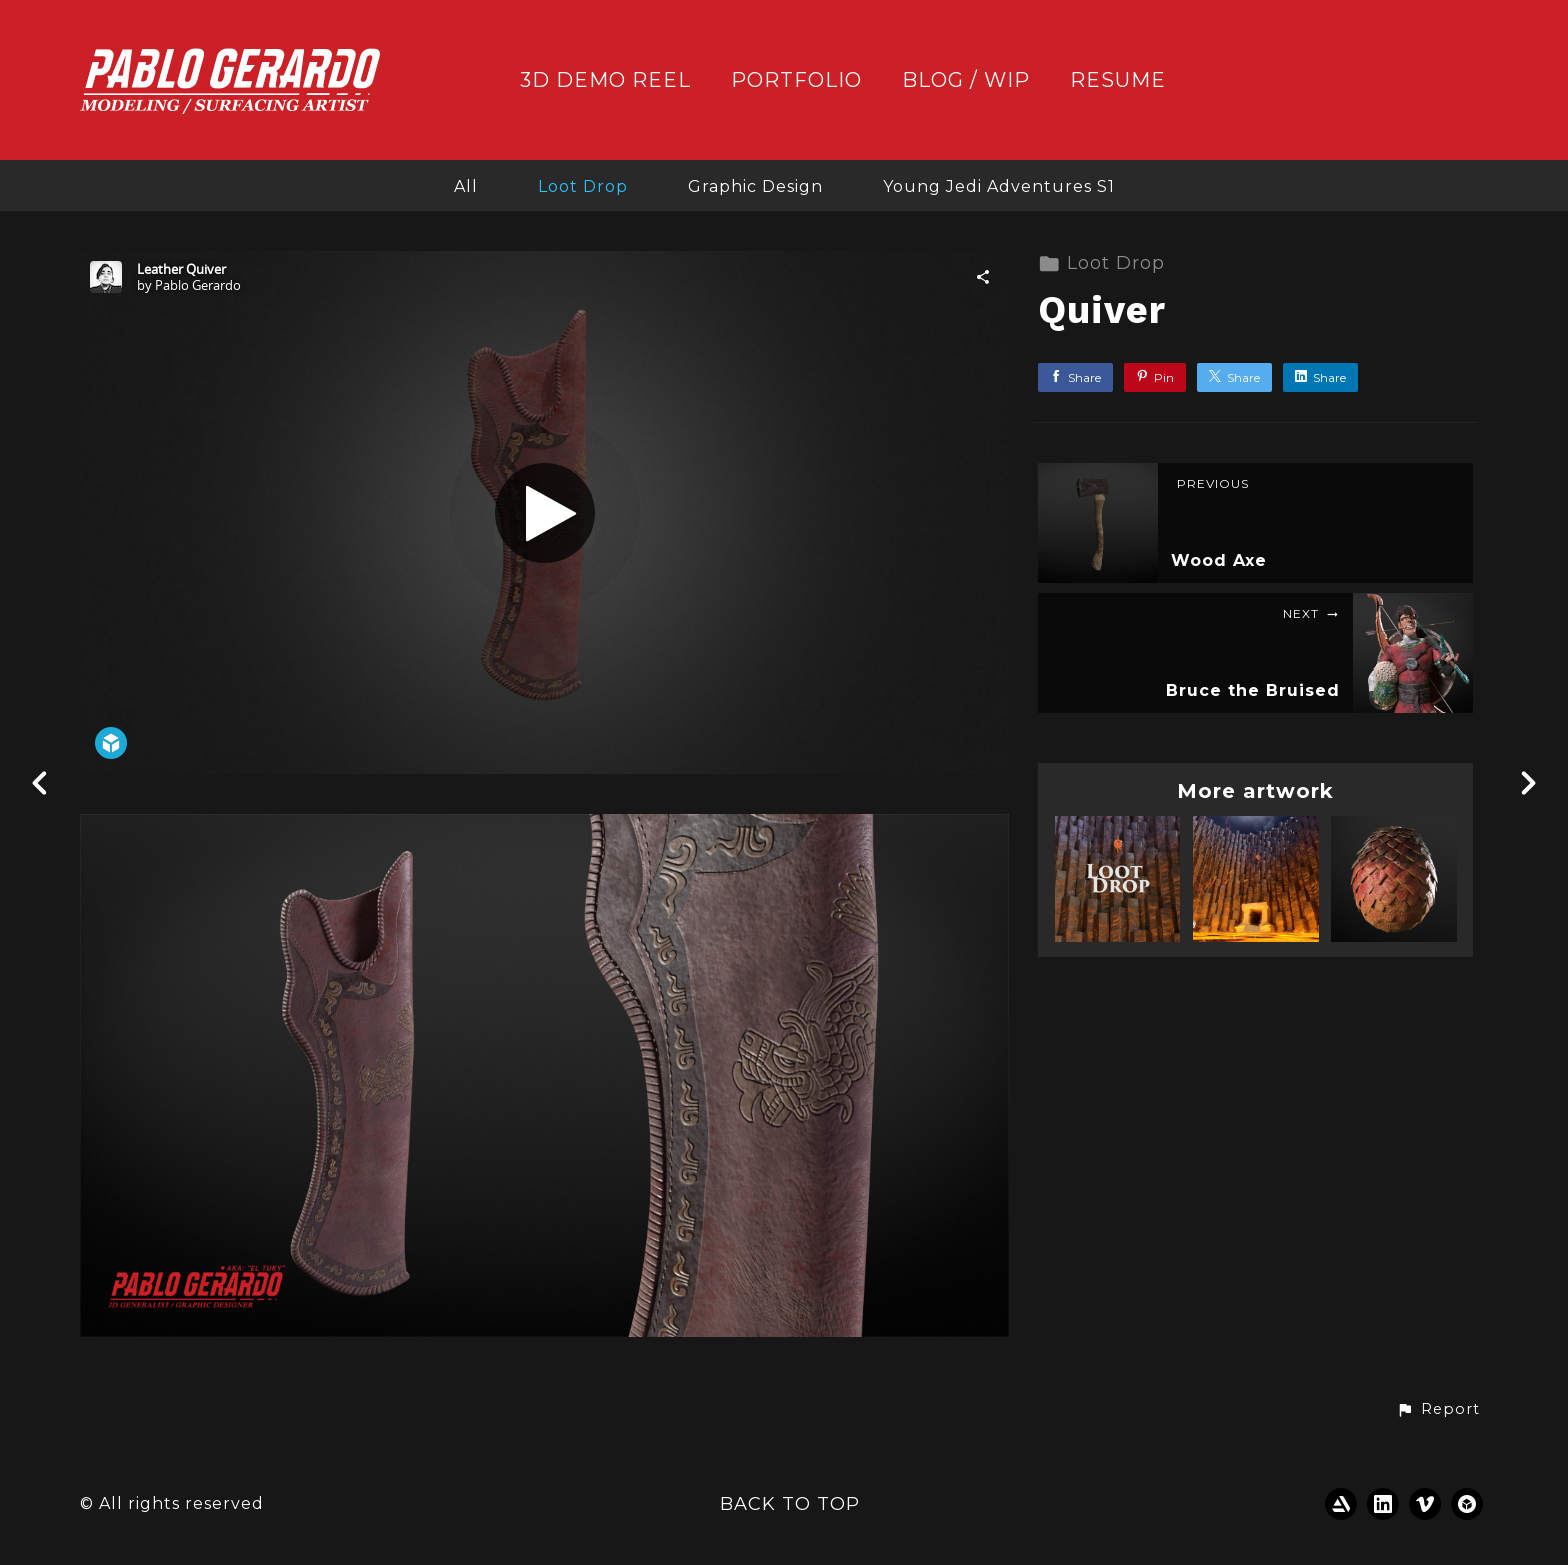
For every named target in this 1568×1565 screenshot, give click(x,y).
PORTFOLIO (796, 80)
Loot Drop (583, 186)
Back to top (790, 1504)
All (466, 186)
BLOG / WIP (966, 80)
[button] (1438, 1410)
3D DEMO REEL (605, 80)
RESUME (1118, 80)
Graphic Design (755, 186)
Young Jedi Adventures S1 (999, 186)
